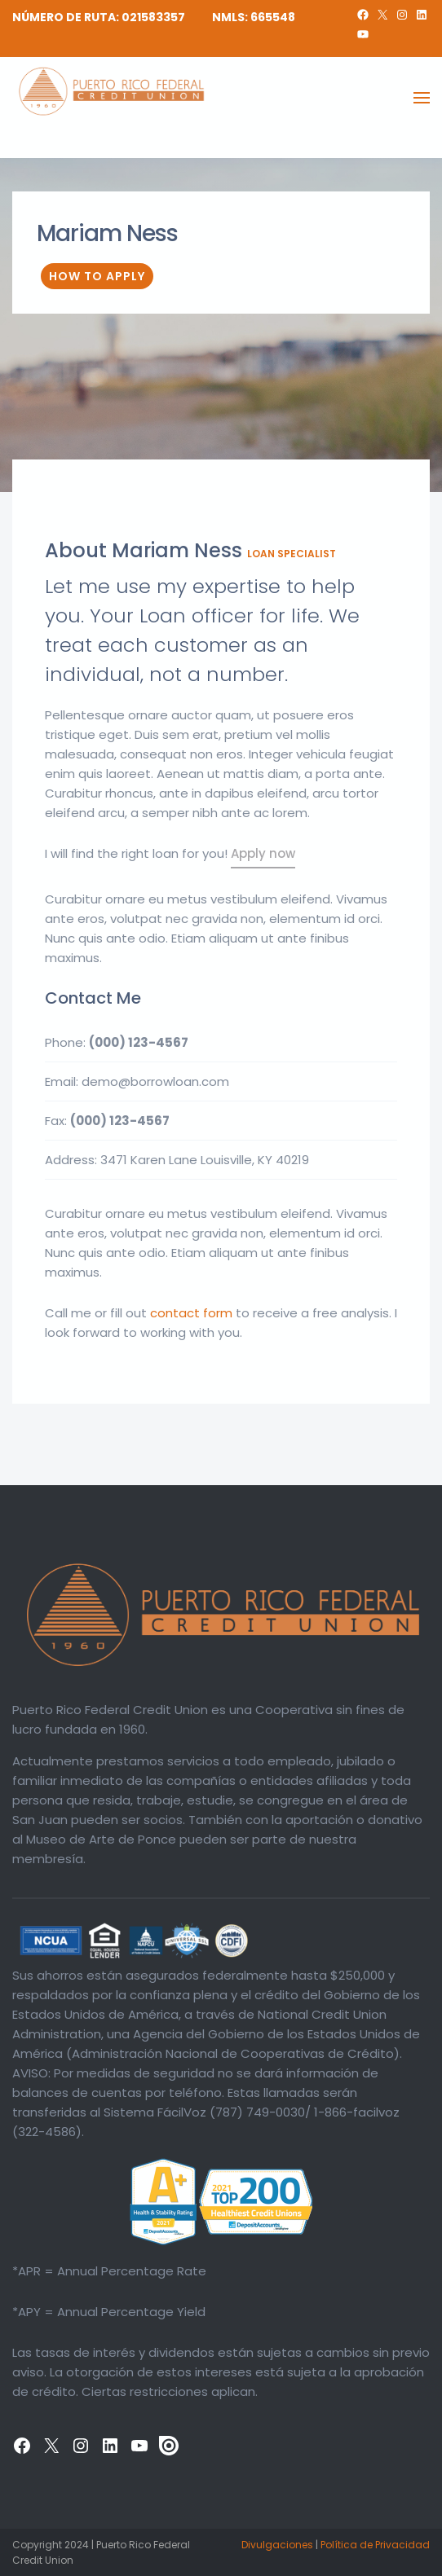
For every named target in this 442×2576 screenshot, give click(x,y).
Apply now (263, 853)
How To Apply (97, 276)
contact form (191, 1312)
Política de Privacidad (375, 2545)
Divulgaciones (277, 2545)
